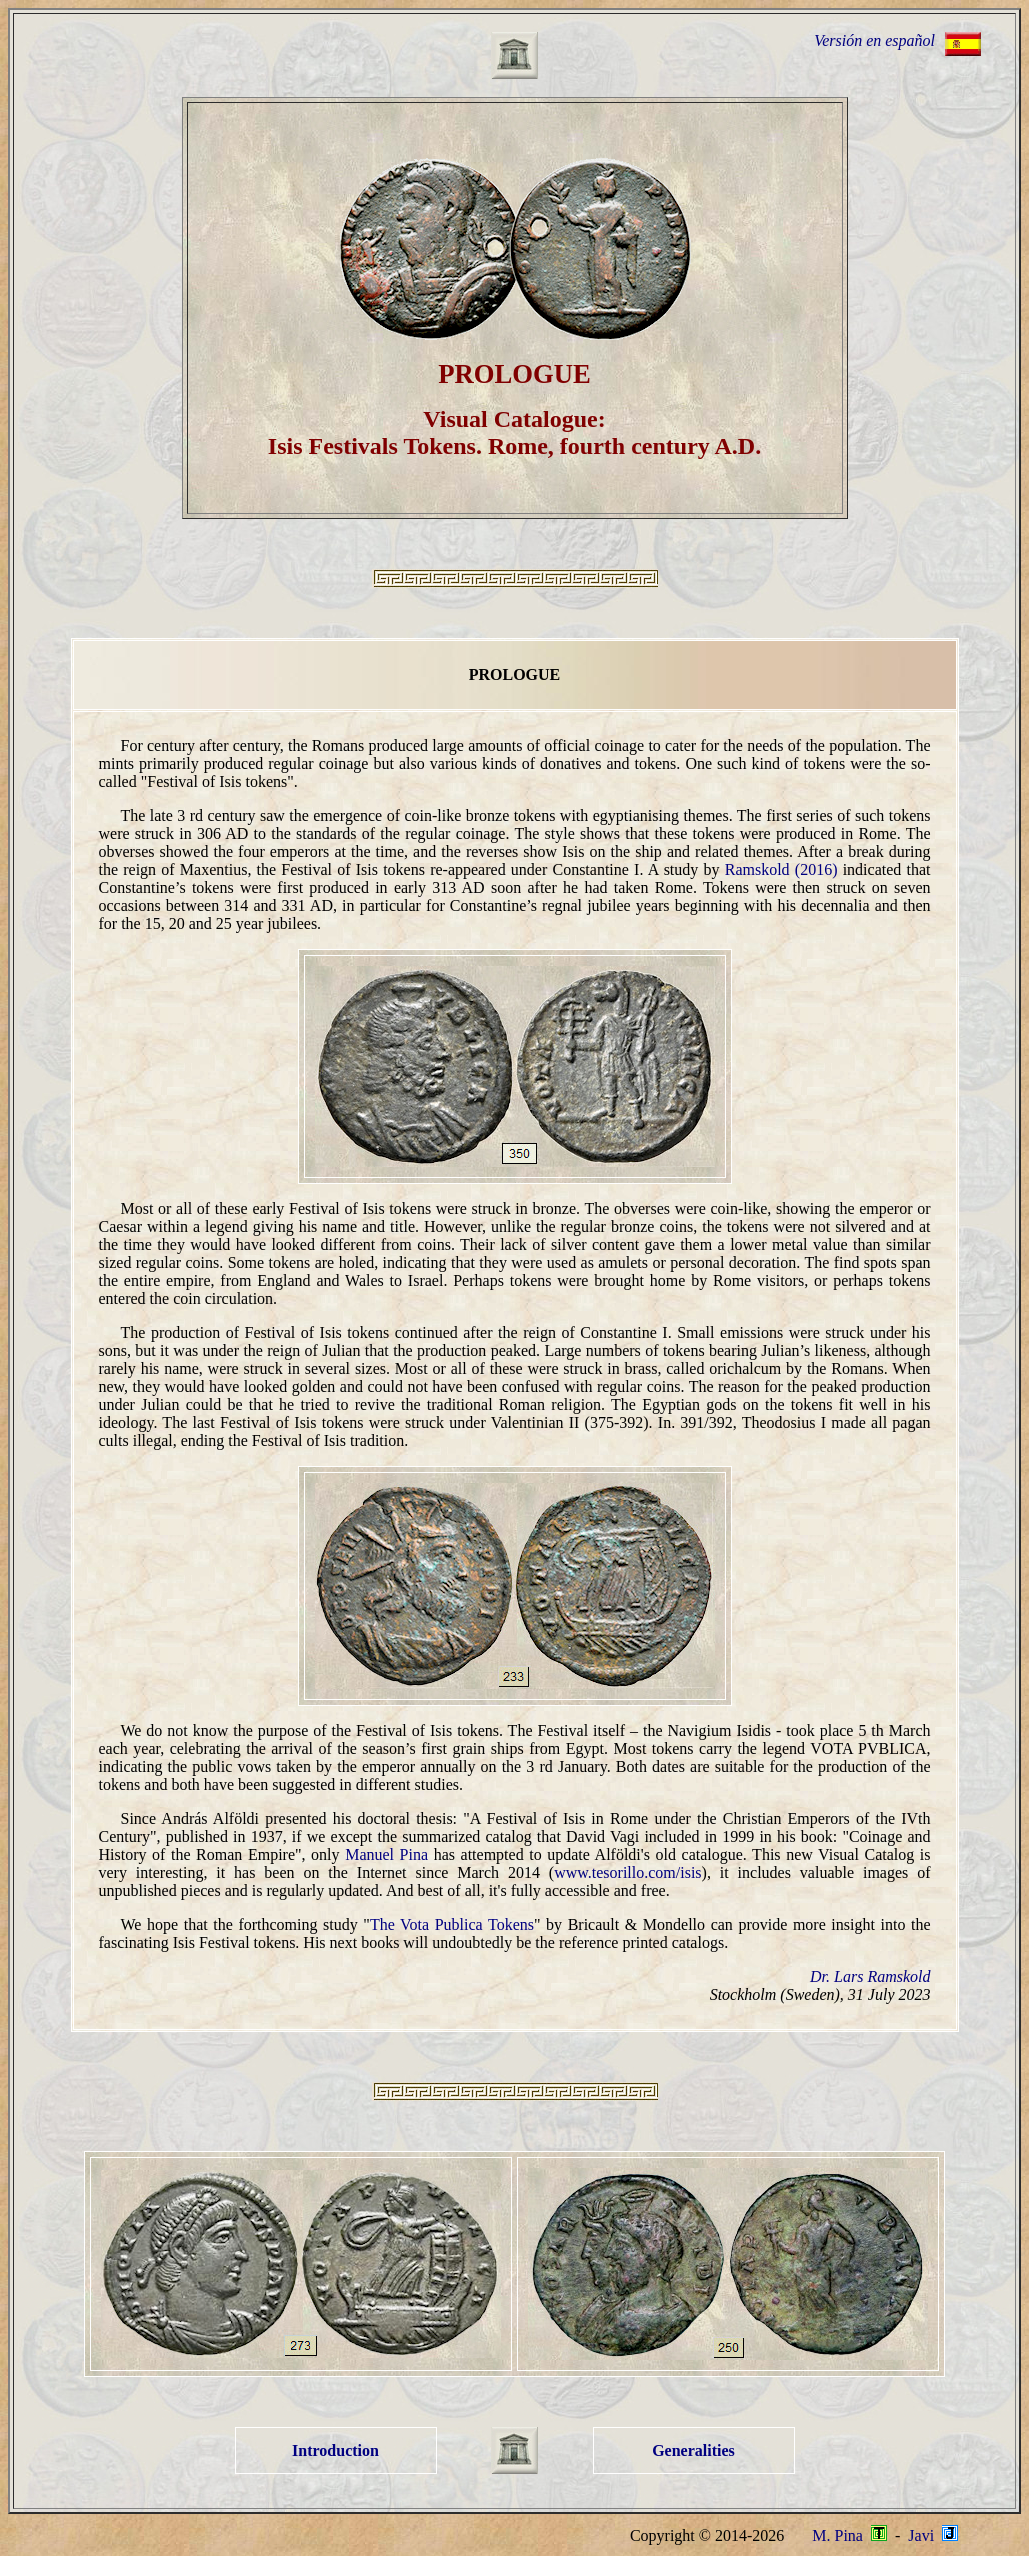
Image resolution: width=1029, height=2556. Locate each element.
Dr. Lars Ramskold (870, 1976)
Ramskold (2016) (781, 869)
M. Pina (849, 2535)
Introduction (335, 2450)
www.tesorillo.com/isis (627, 1872)
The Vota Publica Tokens (452, 1924)
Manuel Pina (386, 1854)
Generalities (693, 2450)
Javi (931, 2535)
